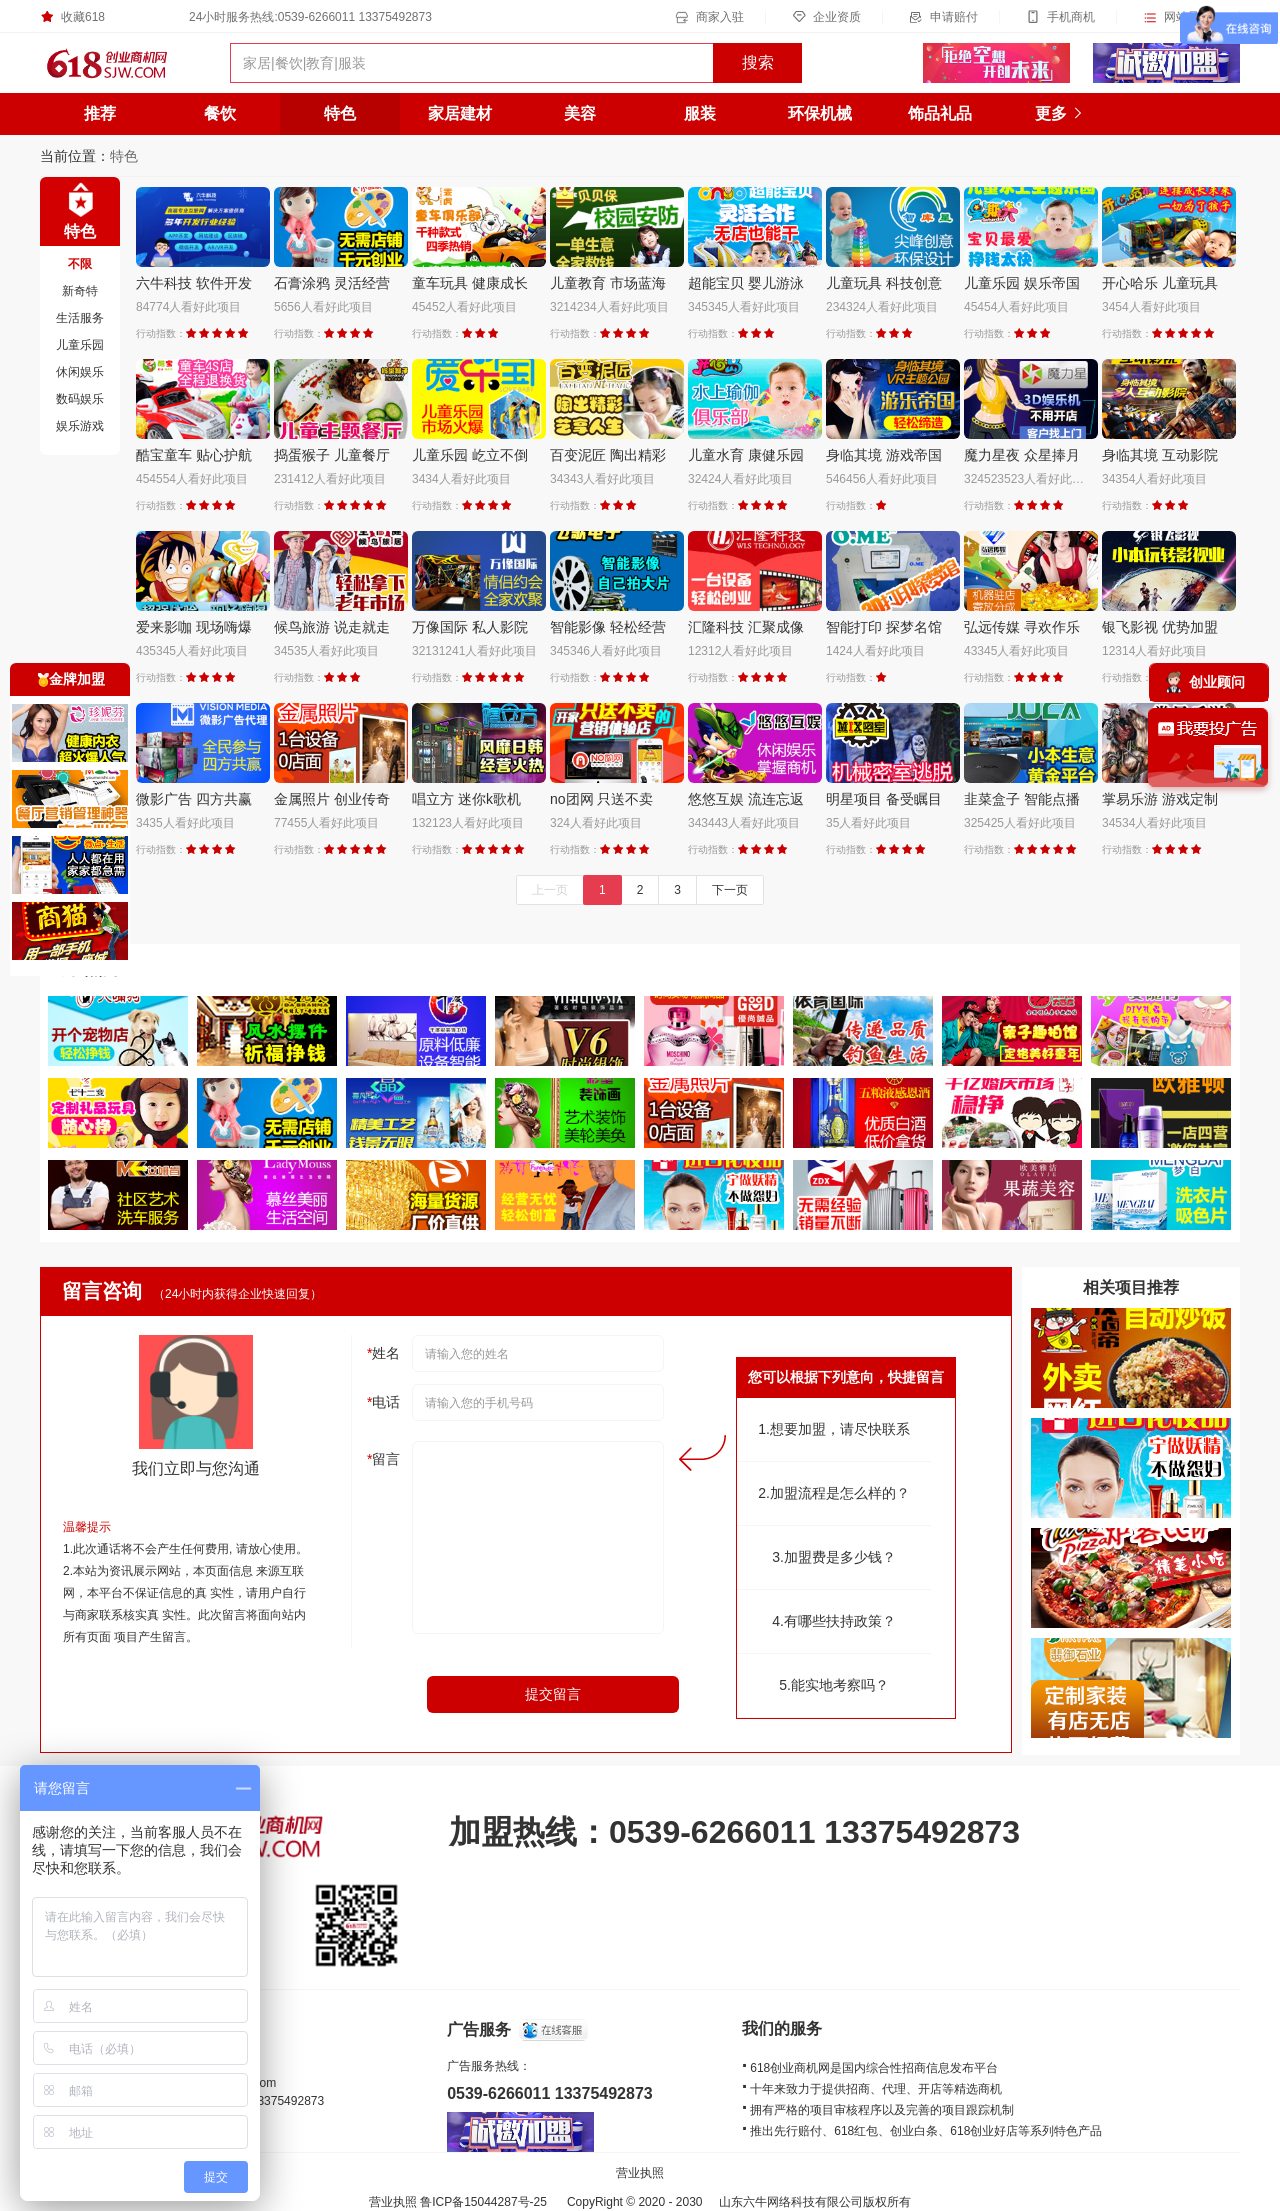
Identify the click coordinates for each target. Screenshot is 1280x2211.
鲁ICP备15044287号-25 (483, 2202)
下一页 (730, 890)
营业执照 (640, 2173)
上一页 (550, 890)
